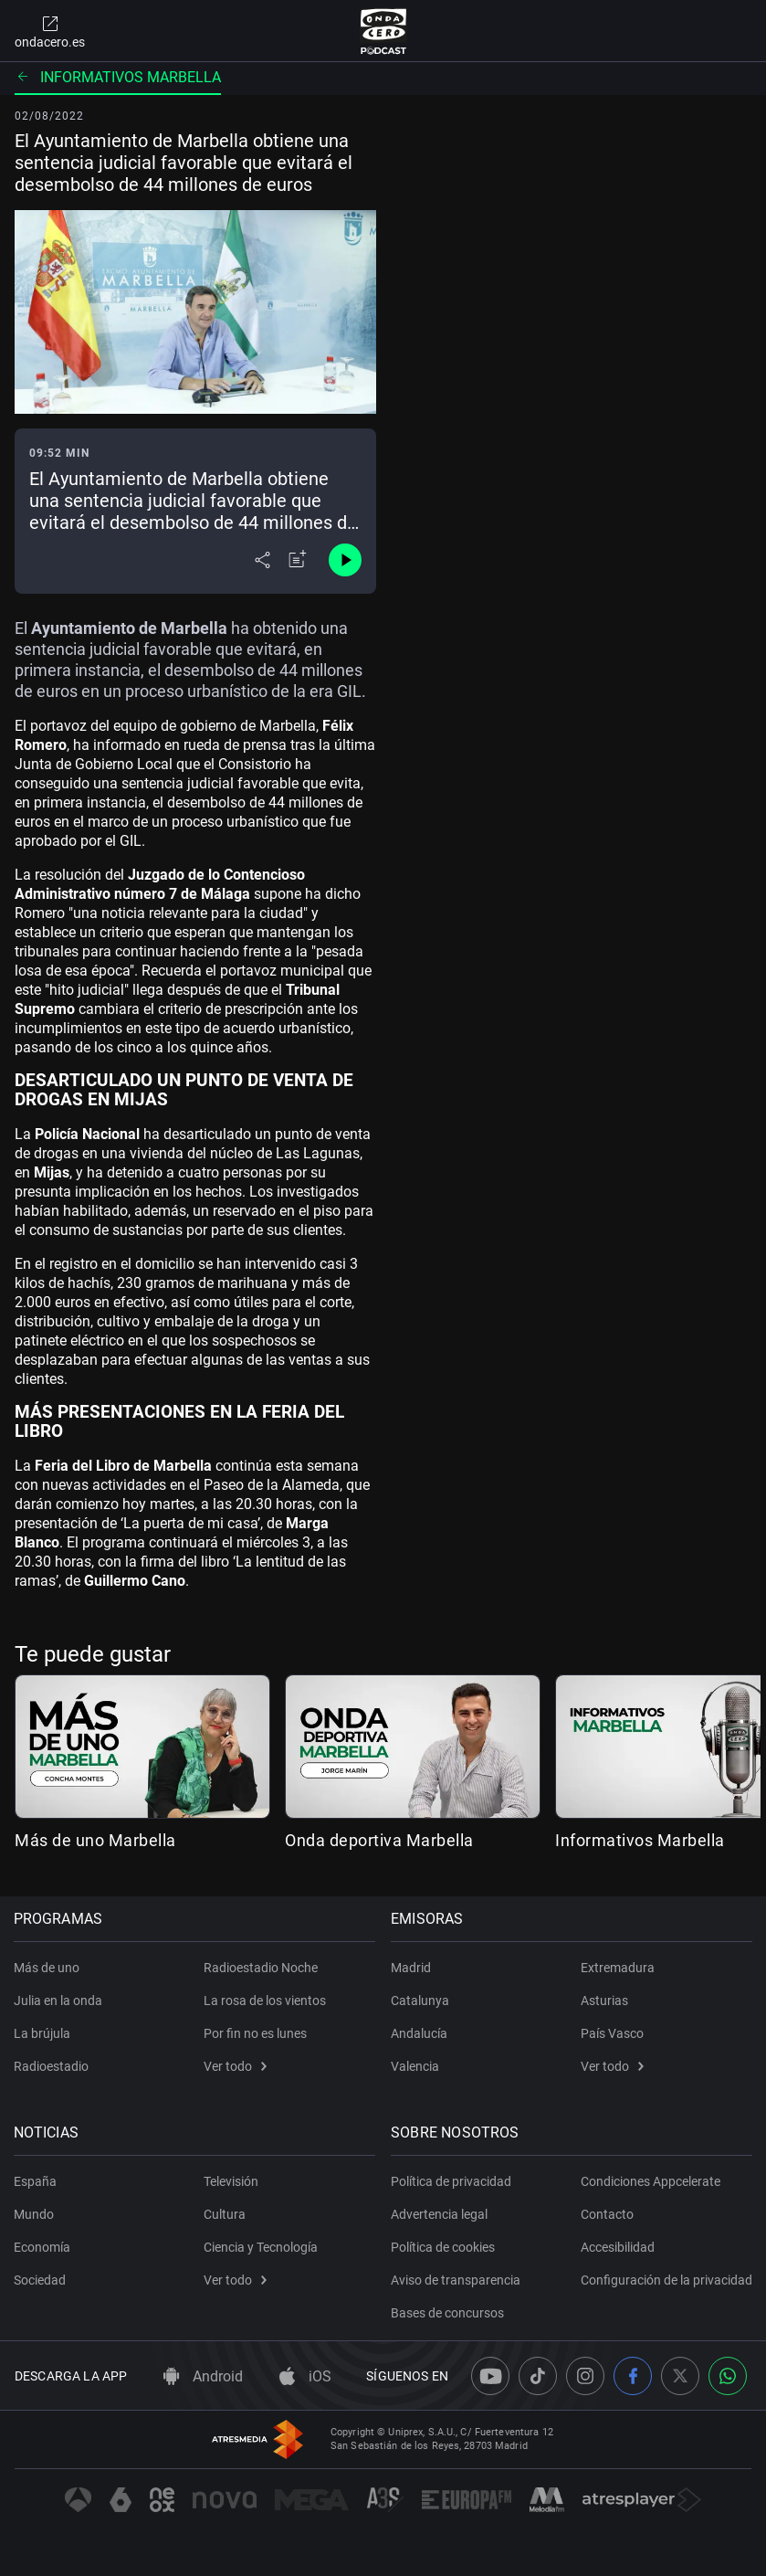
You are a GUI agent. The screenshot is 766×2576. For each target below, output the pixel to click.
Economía (43, 2240)
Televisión (231, 2174)
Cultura (225, 2207)
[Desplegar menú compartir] (262, 560)
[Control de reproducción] (345, 560)
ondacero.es (50, 31)
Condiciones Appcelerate (650, 2174)
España (36, 2174)
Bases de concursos (449, 2305)
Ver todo (235, 2059)
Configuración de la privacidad (635, 2280)
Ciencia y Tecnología (261, 2240)
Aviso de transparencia (457, 2272)
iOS (305, 2376)
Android (203, 2376)
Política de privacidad (453, 2174)
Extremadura (618, 1960)
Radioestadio (52, 2059)
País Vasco (612, 2026)
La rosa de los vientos (265, 1993)
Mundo (35, 2207)
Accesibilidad (618, 2240)
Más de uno (47, 1960)
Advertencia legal (441, 2207)
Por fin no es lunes (255, 2026)
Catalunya (422, 1993)
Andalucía (421, 2026)
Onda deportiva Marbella (379, 1840)
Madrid (413, 1960)
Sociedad (41, 2272)
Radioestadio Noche (261, 1960)
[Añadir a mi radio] (297, 560)
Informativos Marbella (118, 77)
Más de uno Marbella (95, 1840)
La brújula (43, 2026)
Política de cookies (445, 2240)
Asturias (604, 1993)
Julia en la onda (59, 1993)
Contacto (607, 2207)
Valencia (417, 2059)
